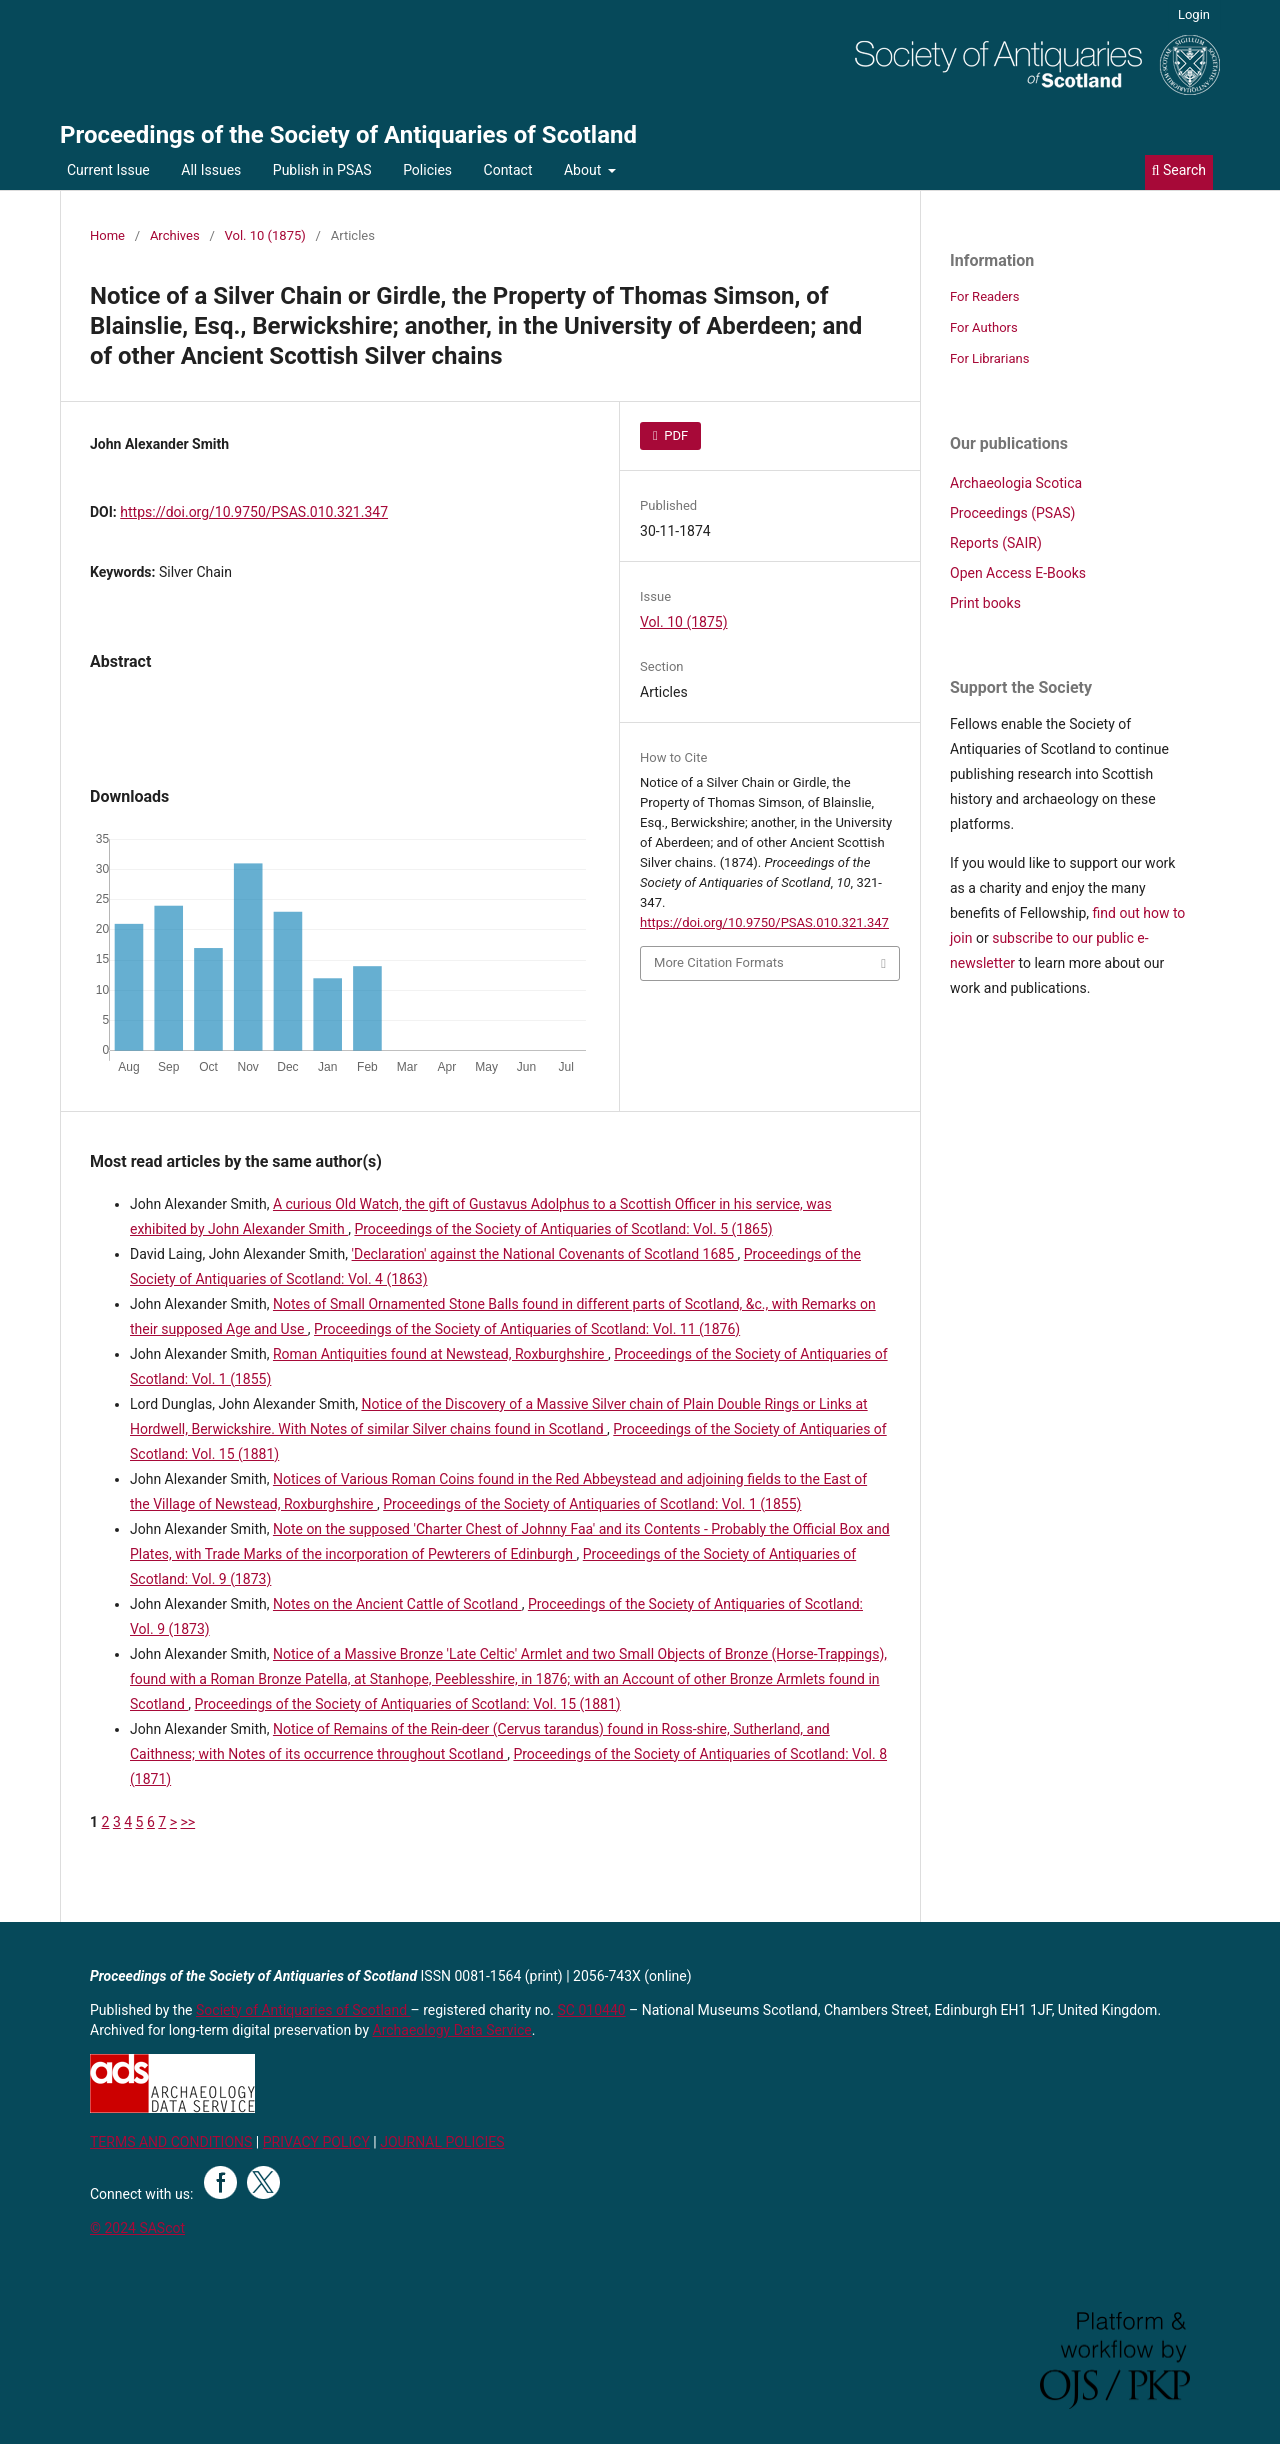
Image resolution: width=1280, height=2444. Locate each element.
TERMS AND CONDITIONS (171, 2142)
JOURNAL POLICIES (442, 2142)
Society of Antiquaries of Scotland (303, 2010)
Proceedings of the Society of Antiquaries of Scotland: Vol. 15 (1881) (408, 1704)
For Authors (984, 327)
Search (1179, 170)
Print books (985, 603)
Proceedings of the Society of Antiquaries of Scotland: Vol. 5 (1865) (563, 1229)
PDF (674, 435)
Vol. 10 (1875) (265, 235)
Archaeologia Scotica (1016, 483)
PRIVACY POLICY (316, 2142)
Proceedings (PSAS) (1012, 513)
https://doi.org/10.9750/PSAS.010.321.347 (254, 512)
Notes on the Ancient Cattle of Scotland (397, 1604)
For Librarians (989, 358)
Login (1194, 14)
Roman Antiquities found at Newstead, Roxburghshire (440, 1354)
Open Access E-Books (1018, 573)
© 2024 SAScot (137, 2228)
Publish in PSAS (322, 170)
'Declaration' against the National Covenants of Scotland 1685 (545, 1254)
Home (107, 235)
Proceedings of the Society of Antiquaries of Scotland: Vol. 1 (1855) (592, 1504)
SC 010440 (592, 2010)
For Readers (985, 296)
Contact (508, 170)
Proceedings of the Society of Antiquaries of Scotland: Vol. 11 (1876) (527, 1329)
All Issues (211, 170)
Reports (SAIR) (996, 543)
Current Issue (108, 170)
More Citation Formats (719, 962)
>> (188, 1822)
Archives (175, 235)
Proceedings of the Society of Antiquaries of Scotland (348, 135)
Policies (427, 170)
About (584, 170)
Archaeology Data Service (452, 2030)
